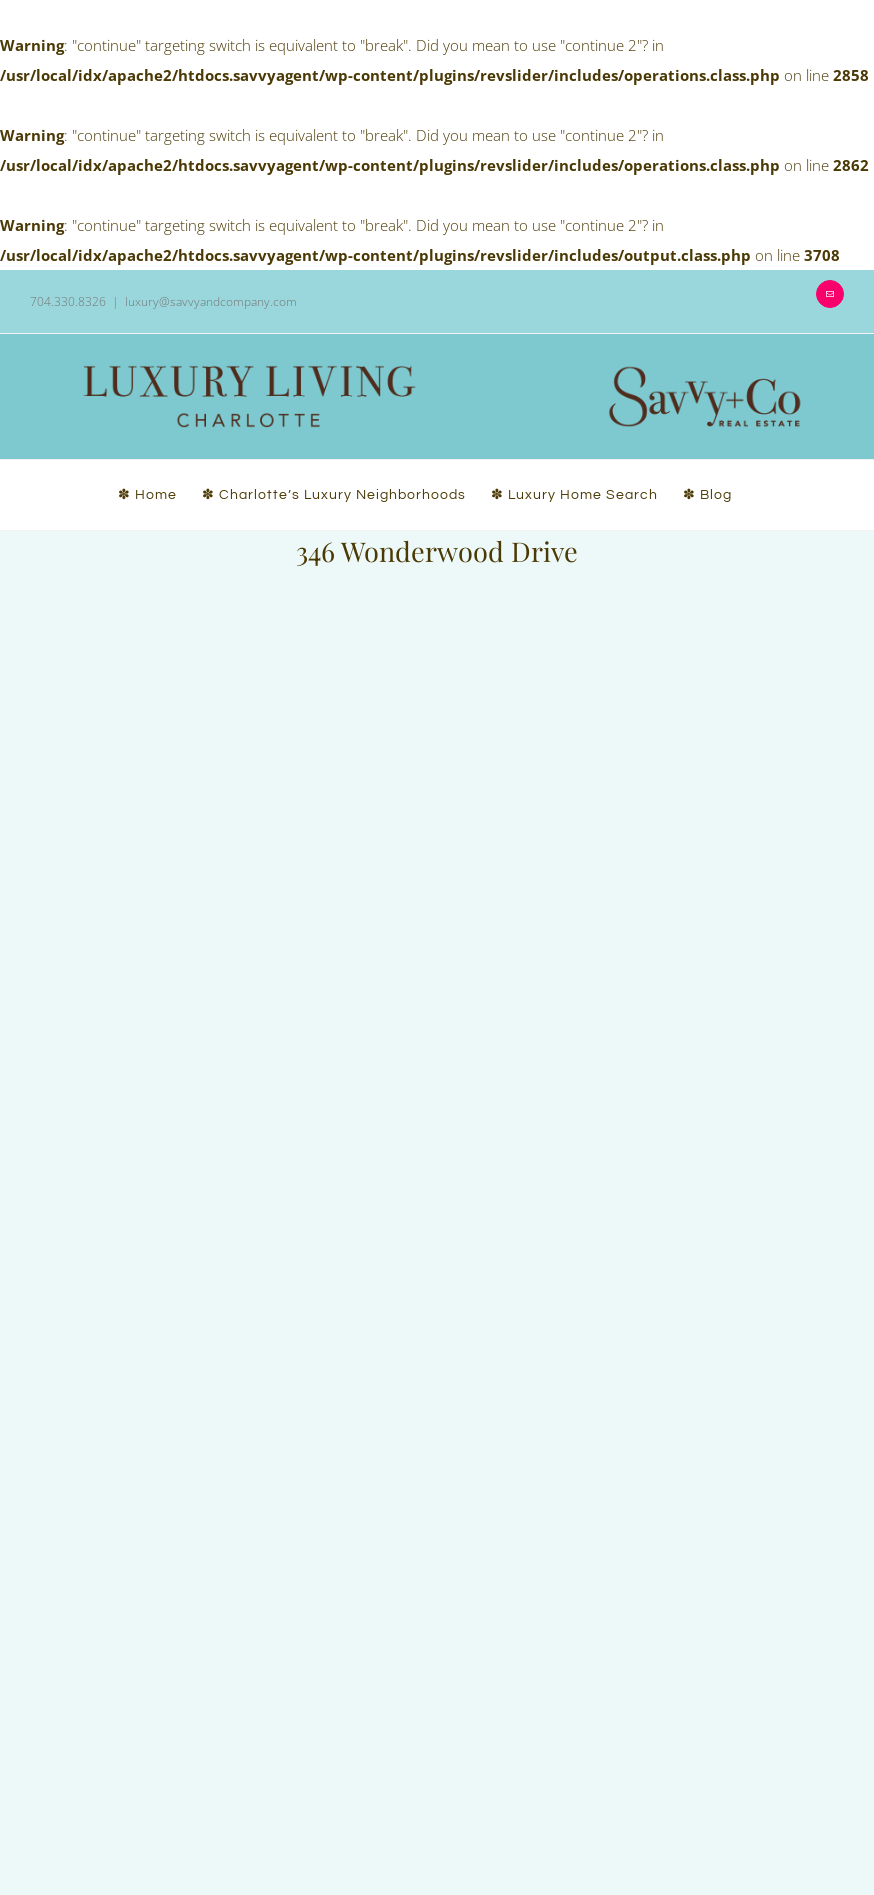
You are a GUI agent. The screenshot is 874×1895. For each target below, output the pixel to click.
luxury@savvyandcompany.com (211, 301)
